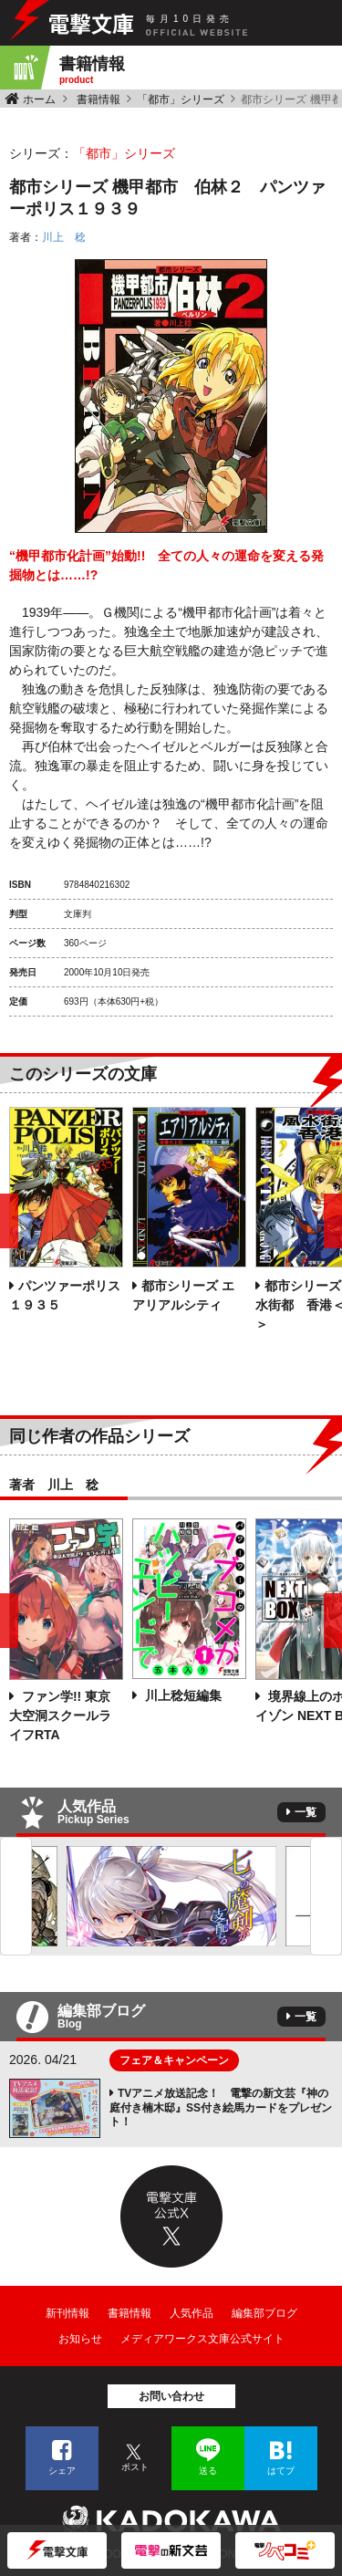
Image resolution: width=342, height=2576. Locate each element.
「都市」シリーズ (180, 99)
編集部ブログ (264, 2313)
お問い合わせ (171, 2396)
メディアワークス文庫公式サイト (202, 2338)
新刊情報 (67, 2313)
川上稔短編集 (181, 1695)
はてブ (281, 2471)
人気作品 (191, 2313)
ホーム (39, 99)
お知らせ (80, 2338)
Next (326, 1896)
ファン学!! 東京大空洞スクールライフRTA (60, 1715)
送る (208, 2471)
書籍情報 (98, 99)
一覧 (305, 1812)
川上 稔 (64, 237)
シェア (62, 2471)
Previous (16, 1896)
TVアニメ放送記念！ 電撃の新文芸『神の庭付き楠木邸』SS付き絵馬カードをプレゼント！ (220, 2107)
